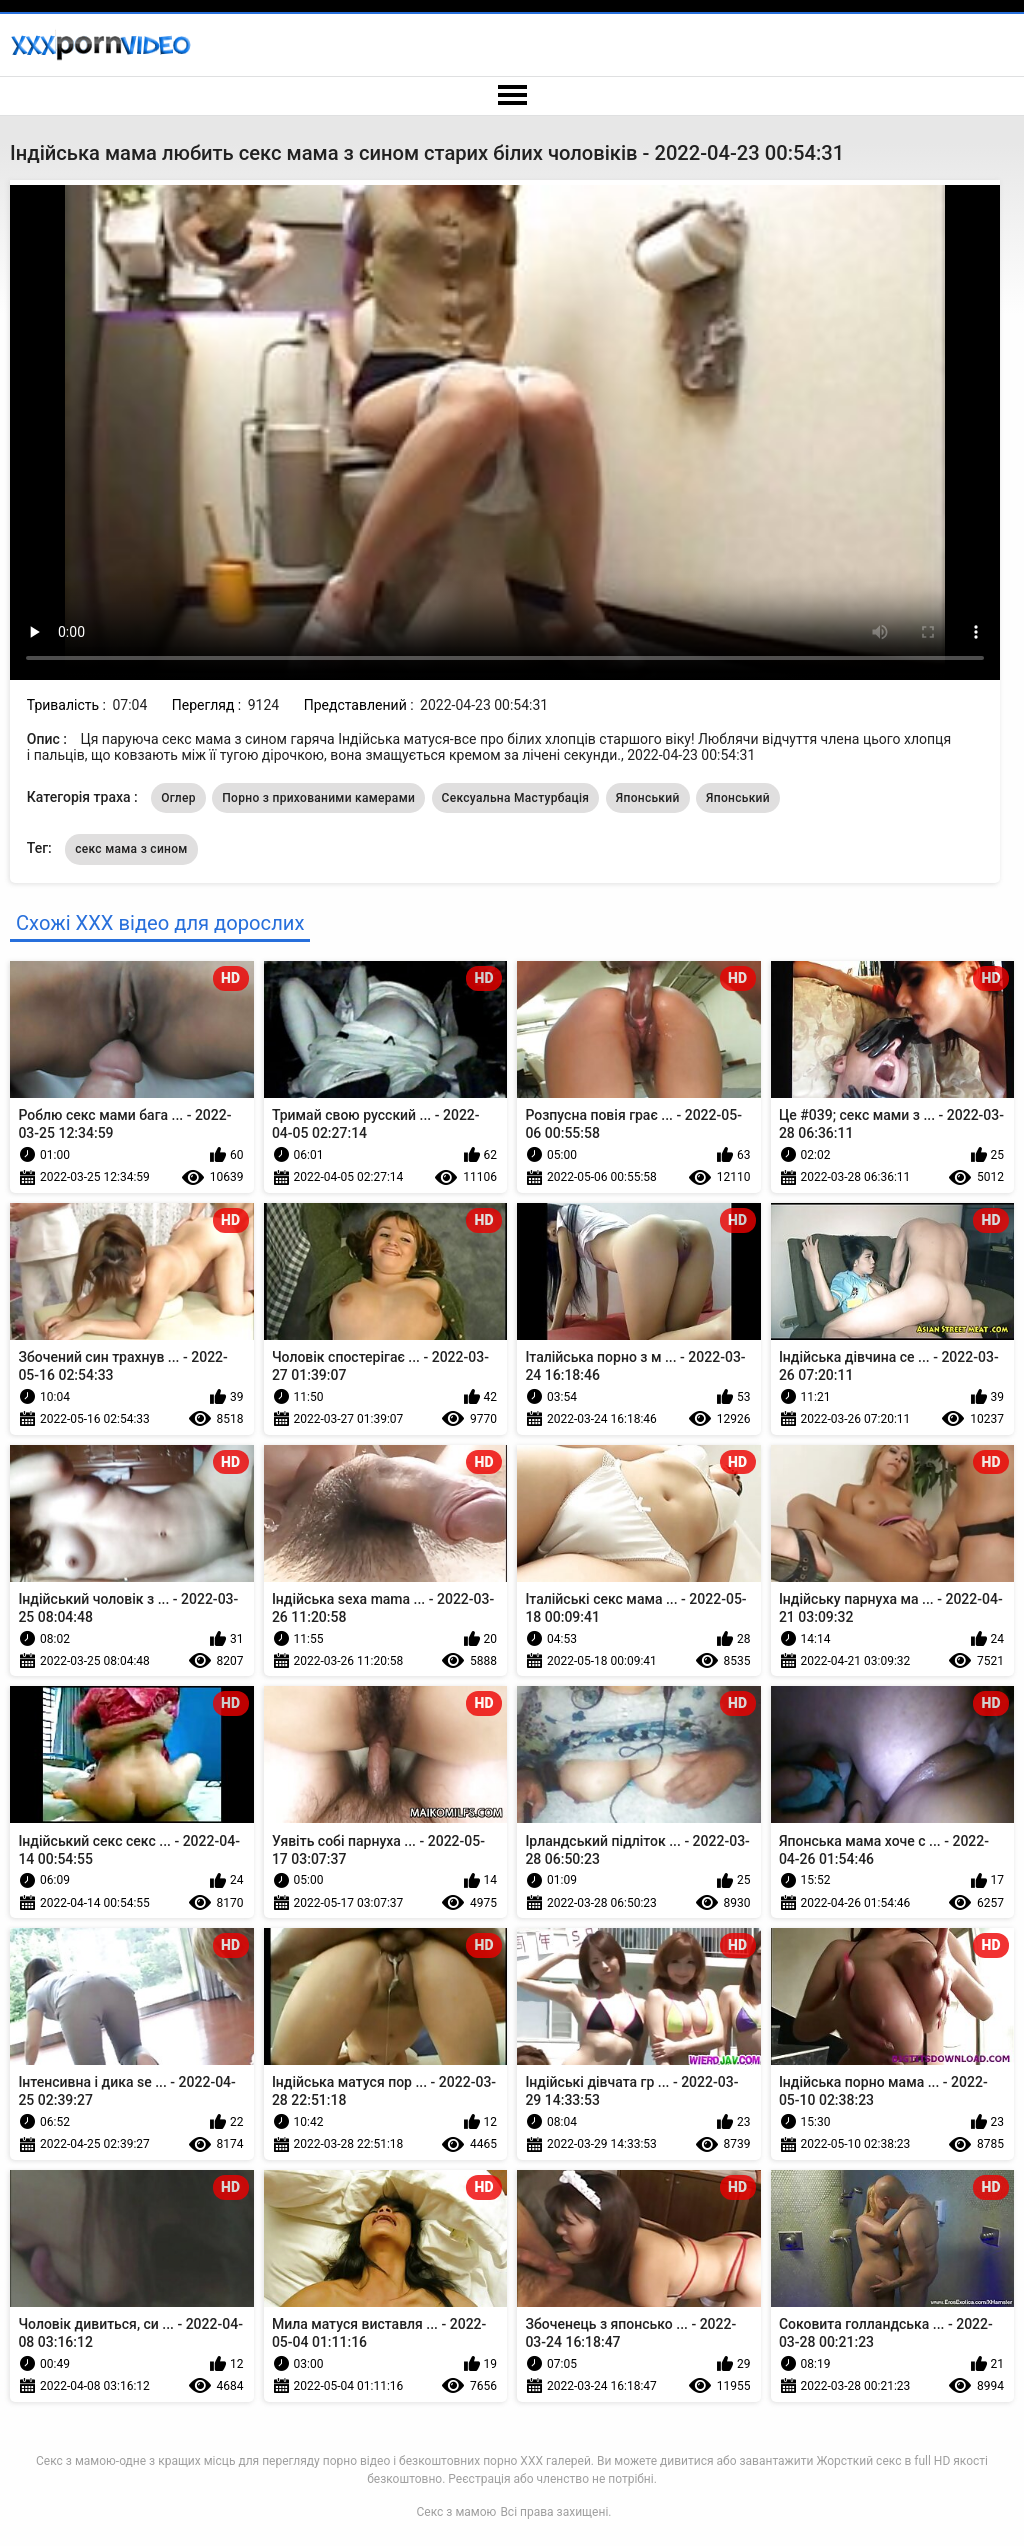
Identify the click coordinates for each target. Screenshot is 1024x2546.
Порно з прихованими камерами (318, 798)
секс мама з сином (131, 849)
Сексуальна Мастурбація (516, 798)
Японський (648, 798)
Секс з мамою (457, 2512)
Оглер (178, 798)
